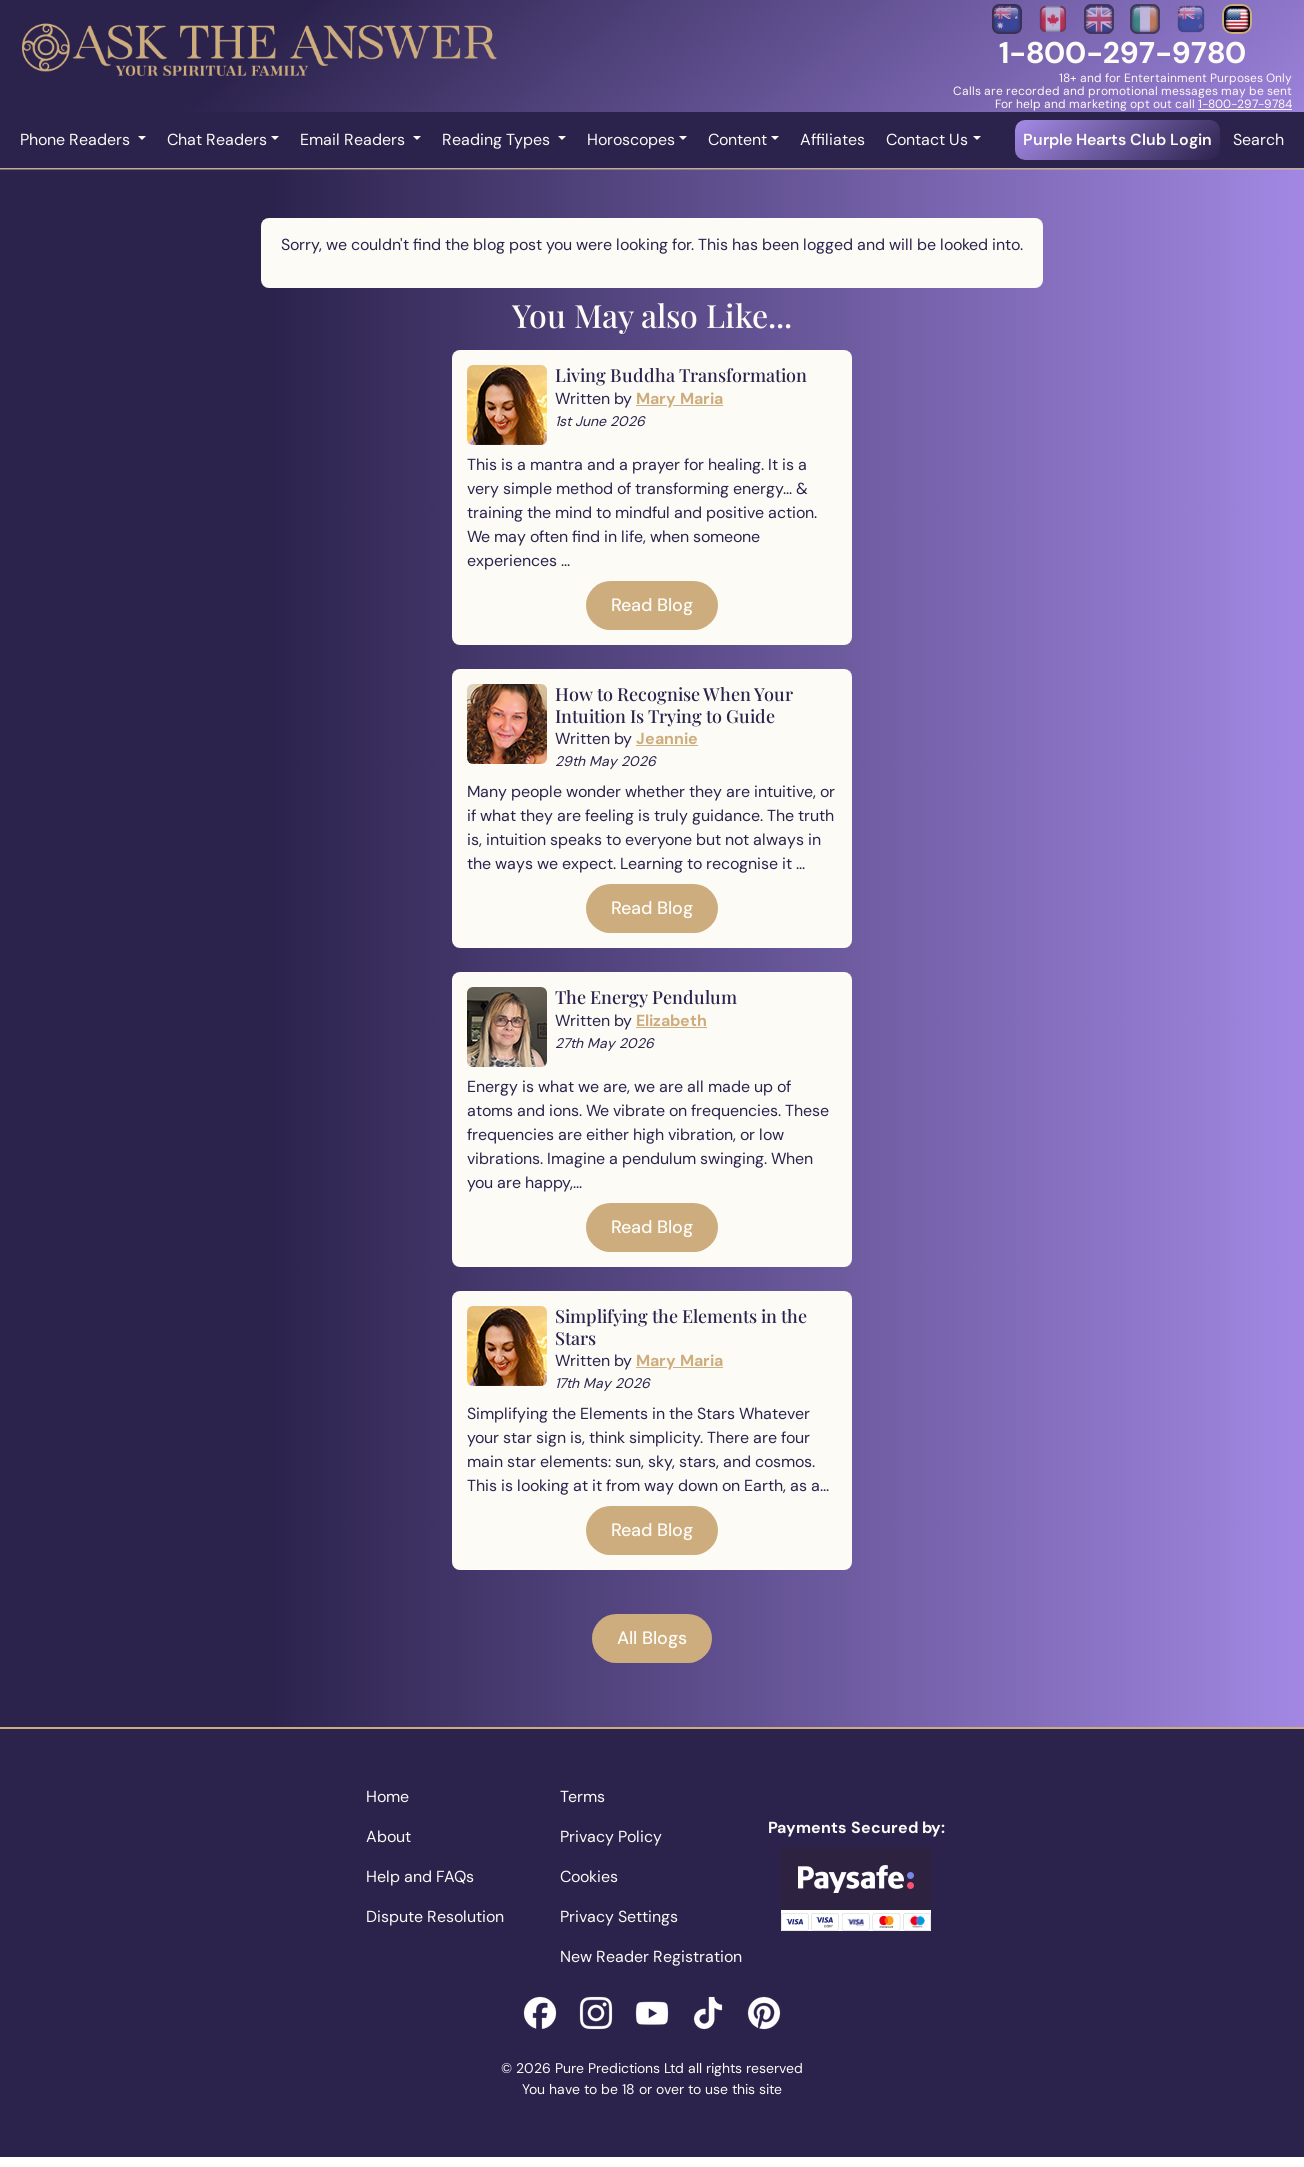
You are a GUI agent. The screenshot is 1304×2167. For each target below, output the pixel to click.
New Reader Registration (651, 1956)
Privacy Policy (611, 1836)
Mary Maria (679, 398)
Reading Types (498, 139)
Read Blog (652, 605)
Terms (582, 1796)
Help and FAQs (420, 1876)
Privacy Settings (619, 1916)
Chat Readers (217, 139)
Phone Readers (77, 139)
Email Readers (354, 139)
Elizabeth (671, 1020)
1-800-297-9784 (1245, 104)
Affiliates (832, 139)
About (388, 1836)
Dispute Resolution (435, 1916)
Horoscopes (631, 139)
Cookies (589, 1876)
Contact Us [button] (927, 139)
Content (737, 139)
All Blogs (652, 1638)
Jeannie (667, 738)
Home (387, 1796)
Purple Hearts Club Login (1117, 139)
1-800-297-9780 (1122, 52)
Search (1258, 139)
